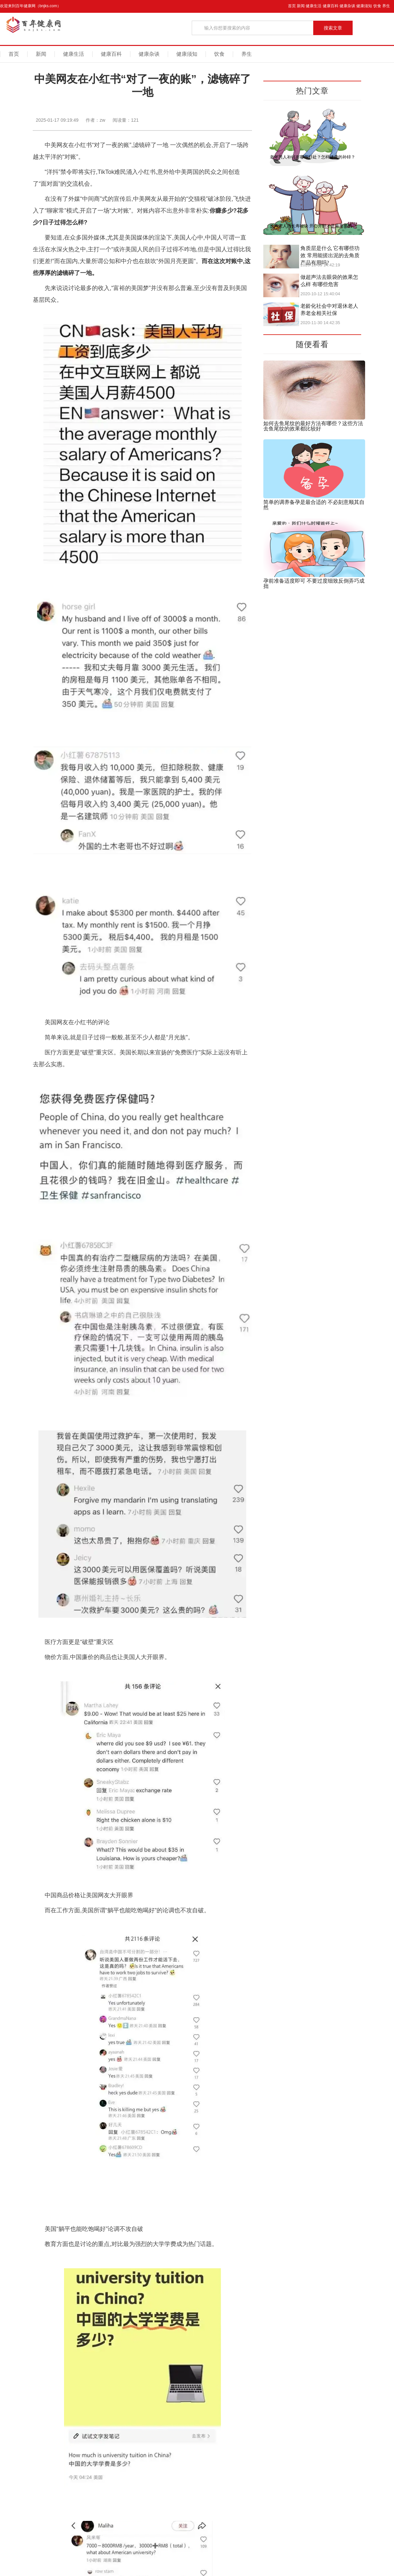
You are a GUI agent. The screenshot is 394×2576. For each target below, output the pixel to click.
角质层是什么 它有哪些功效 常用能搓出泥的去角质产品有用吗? (330, 255)
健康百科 (331, 6)
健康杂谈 (347, 6)
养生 (386, 6)
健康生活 (313, 6)
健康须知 (364, 6)
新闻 (301, 6)
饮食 (377, 6)
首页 (292, 6)
